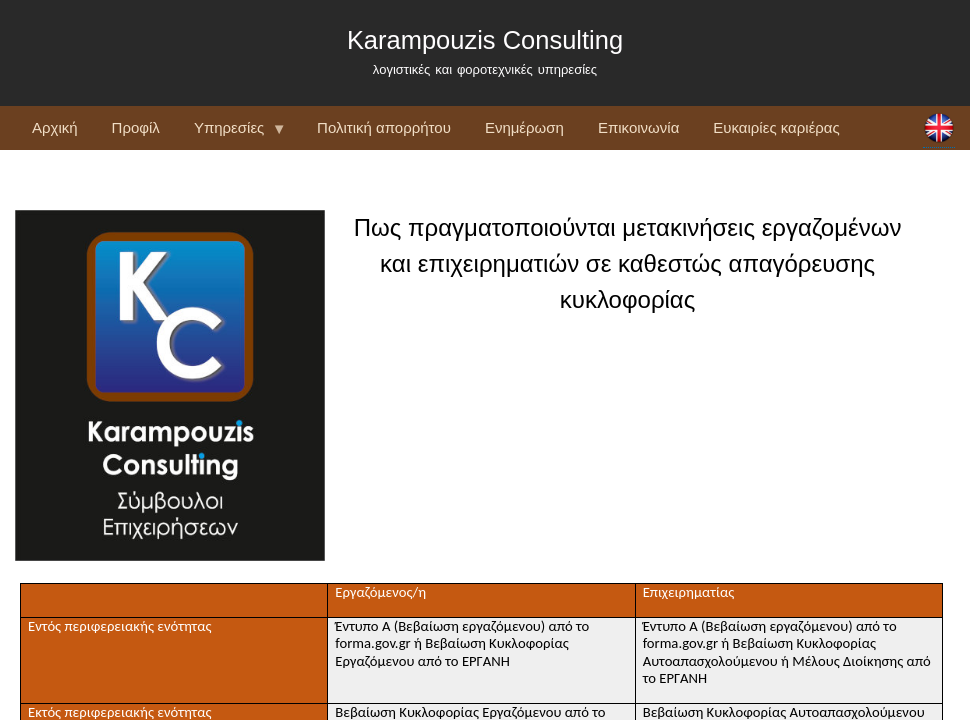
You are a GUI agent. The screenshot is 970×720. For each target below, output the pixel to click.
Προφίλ (136, 127)
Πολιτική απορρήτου (384, 127)
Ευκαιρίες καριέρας (776, 127)
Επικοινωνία (638, 127)
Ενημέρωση (524, 127)
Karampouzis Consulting (485, 40)
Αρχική (55, 127)
